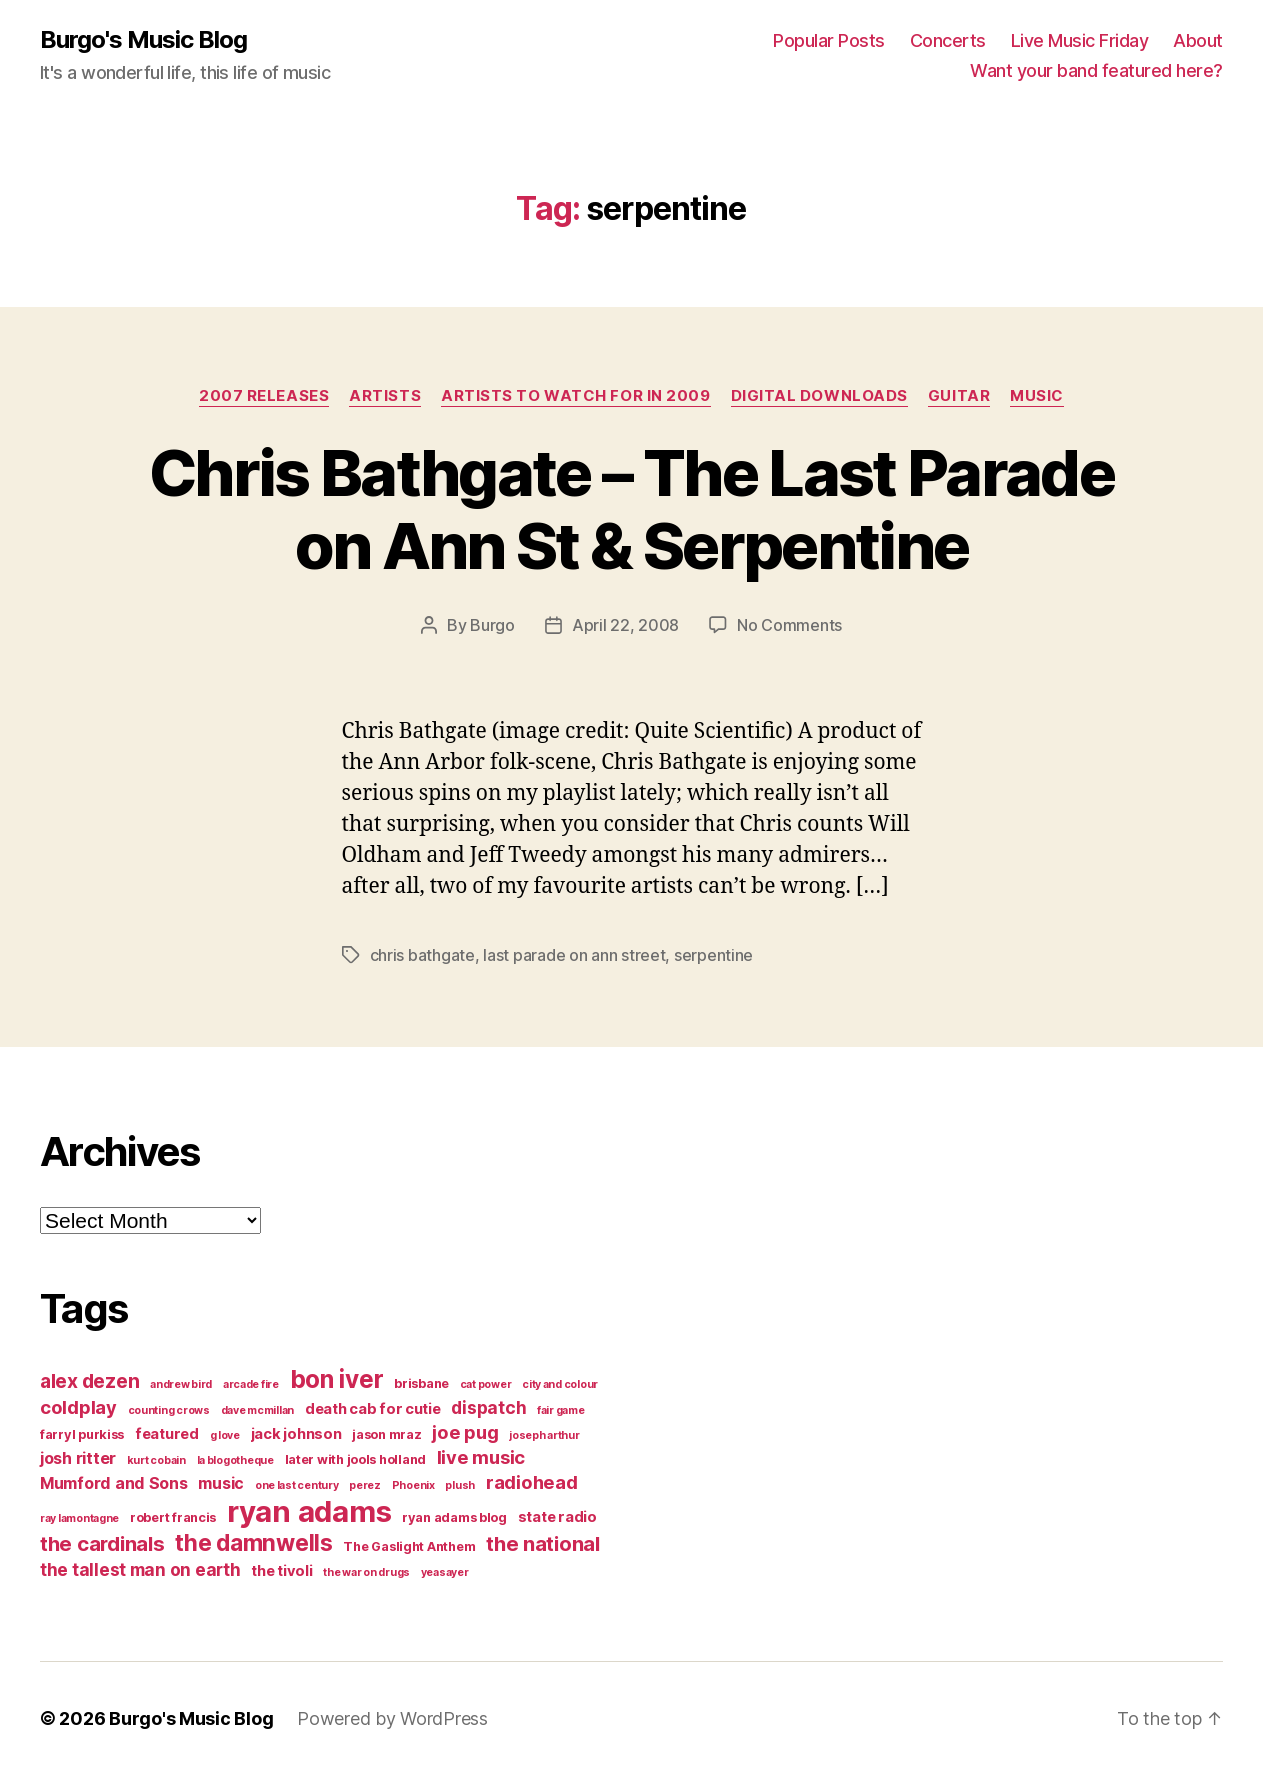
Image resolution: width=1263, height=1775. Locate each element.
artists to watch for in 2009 (575, 396)
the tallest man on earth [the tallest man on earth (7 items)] (140, 1569)
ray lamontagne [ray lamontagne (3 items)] (79, 1518)
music (1037, 396)
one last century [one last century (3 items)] (297, 1485)
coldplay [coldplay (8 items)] (78, 1407)
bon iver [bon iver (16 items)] (337, 1379)
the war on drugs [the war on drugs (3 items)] (366, 1572)
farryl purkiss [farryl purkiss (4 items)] (82, 1434)
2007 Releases (264, 396)
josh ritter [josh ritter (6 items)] (78, 1458)
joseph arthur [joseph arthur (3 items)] (544, 1435)
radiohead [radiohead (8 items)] (532, 1482)
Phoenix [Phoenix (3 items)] (413, 1485)
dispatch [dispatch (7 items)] (488, 1407)
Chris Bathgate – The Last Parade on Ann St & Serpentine (631, 509)
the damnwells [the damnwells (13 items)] (254, 1542)
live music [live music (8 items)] (481, 1457)
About (1198, 40)
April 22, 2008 (625, 625)
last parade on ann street (574, 955)
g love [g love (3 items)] (225, 1435)
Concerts (948, 40)
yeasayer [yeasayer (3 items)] (445, 1572)
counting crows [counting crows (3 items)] (169, 1410)
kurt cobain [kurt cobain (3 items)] (156, 1460)
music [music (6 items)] (221, 1483)
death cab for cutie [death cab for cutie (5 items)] (373, 1409)
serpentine (713, 955)
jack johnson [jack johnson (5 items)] (296, 1434)
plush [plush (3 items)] (460, 1485)
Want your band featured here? (1096, 70)
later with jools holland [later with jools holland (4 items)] (356, 1459)
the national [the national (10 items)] (543, 1543)
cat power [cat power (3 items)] (486, 1384)
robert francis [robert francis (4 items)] (173, 1517)
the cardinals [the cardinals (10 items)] (102, 1543)
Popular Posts (829, 40)
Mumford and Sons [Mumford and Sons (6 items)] (114, 1483)
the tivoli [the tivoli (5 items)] (281, 1571)
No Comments (789, 625)
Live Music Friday (1080, 40)
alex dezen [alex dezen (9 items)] (89, 1381)
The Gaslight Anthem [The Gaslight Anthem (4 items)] (409, 1546)
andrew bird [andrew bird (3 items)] (181, 1384)
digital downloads (819, 396)
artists (385, 396)
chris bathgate (422, 955)
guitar (959, 396)
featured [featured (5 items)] (167, 1434)
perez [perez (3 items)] (365, 1485)
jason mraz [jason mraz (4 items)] (386, 1434)
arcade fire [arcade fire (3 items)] (251, 1384)
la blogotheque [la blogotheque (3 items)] (235, 1460)
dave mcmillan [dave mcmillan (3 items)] (258, 1410)
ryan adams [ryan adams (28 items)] (309, 1511)
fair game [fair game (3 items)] (561, 1410)
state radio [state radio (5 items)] (557, 1517)
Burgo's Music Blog (143, 40)
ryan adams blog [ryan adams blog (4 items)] (454, 1517)
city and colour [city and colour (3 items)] (560, 1384)
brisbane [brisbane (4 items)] (421, 1383)
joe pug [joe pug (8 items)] (465, 1432)
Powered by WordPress (392, 1718)
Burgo (492, 625)
